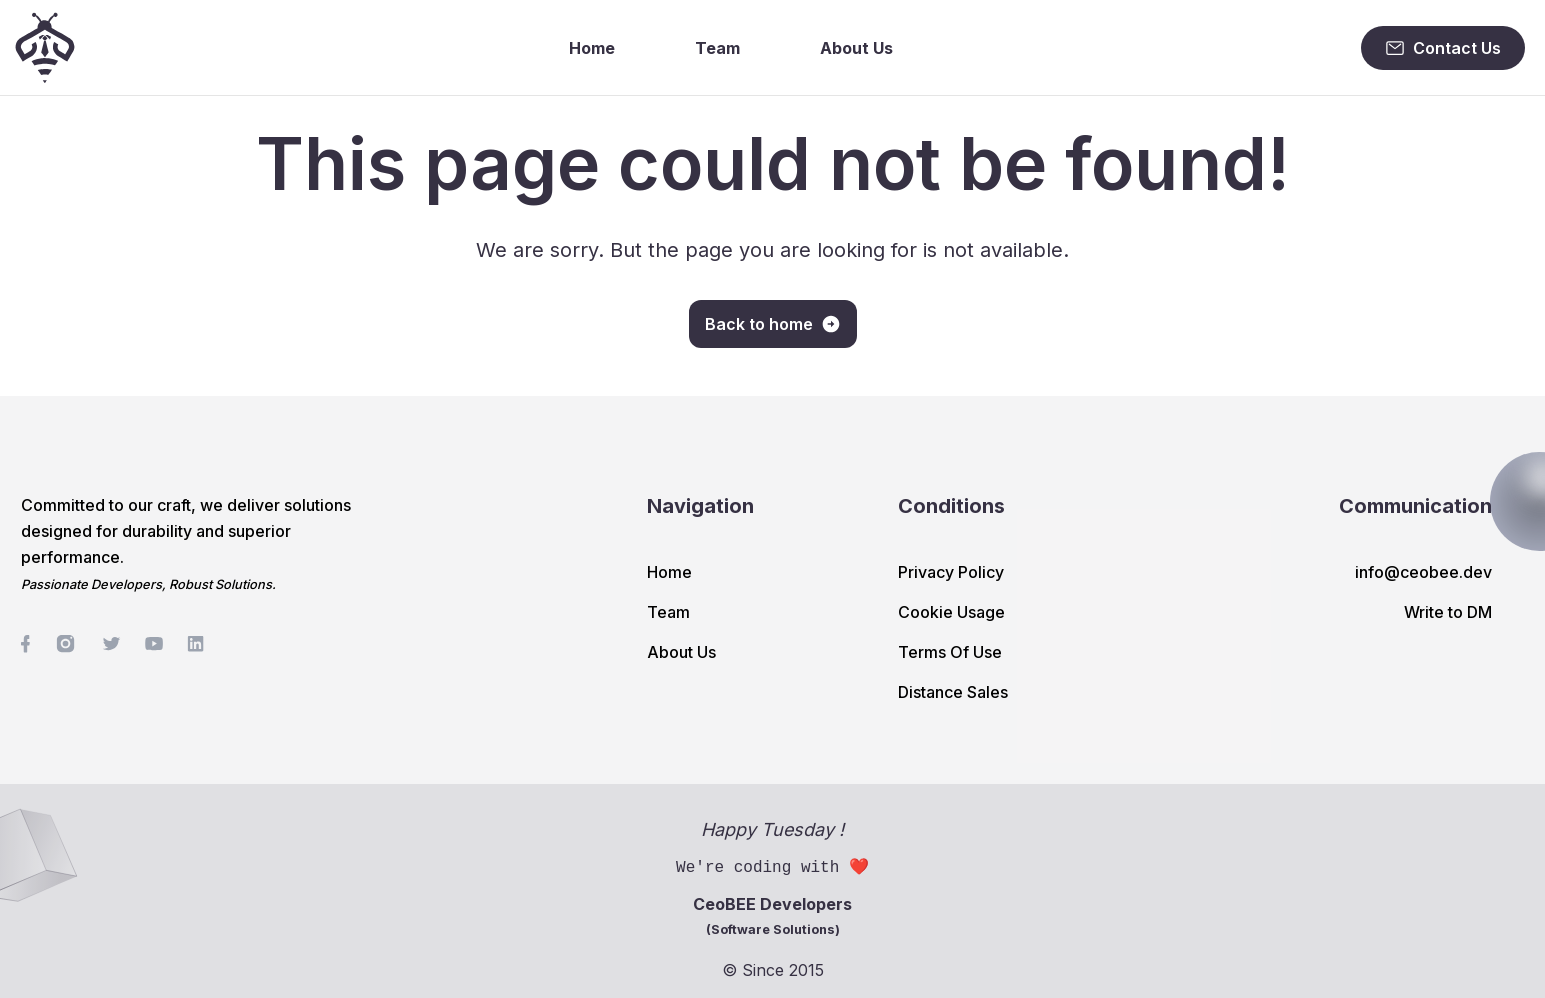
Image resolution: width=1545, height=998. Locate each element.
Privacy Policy (951, 572)
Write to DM (1448, 612)
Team (717, 48)
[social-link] (25, 644)
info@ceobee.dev (1423, 572)
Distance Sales (953, 692)
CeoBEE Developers (772, 915)
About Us (856, 48)
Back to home (773, 324)
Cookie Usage (951, 612)
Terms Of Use (950, 652)
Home (592, 48)
